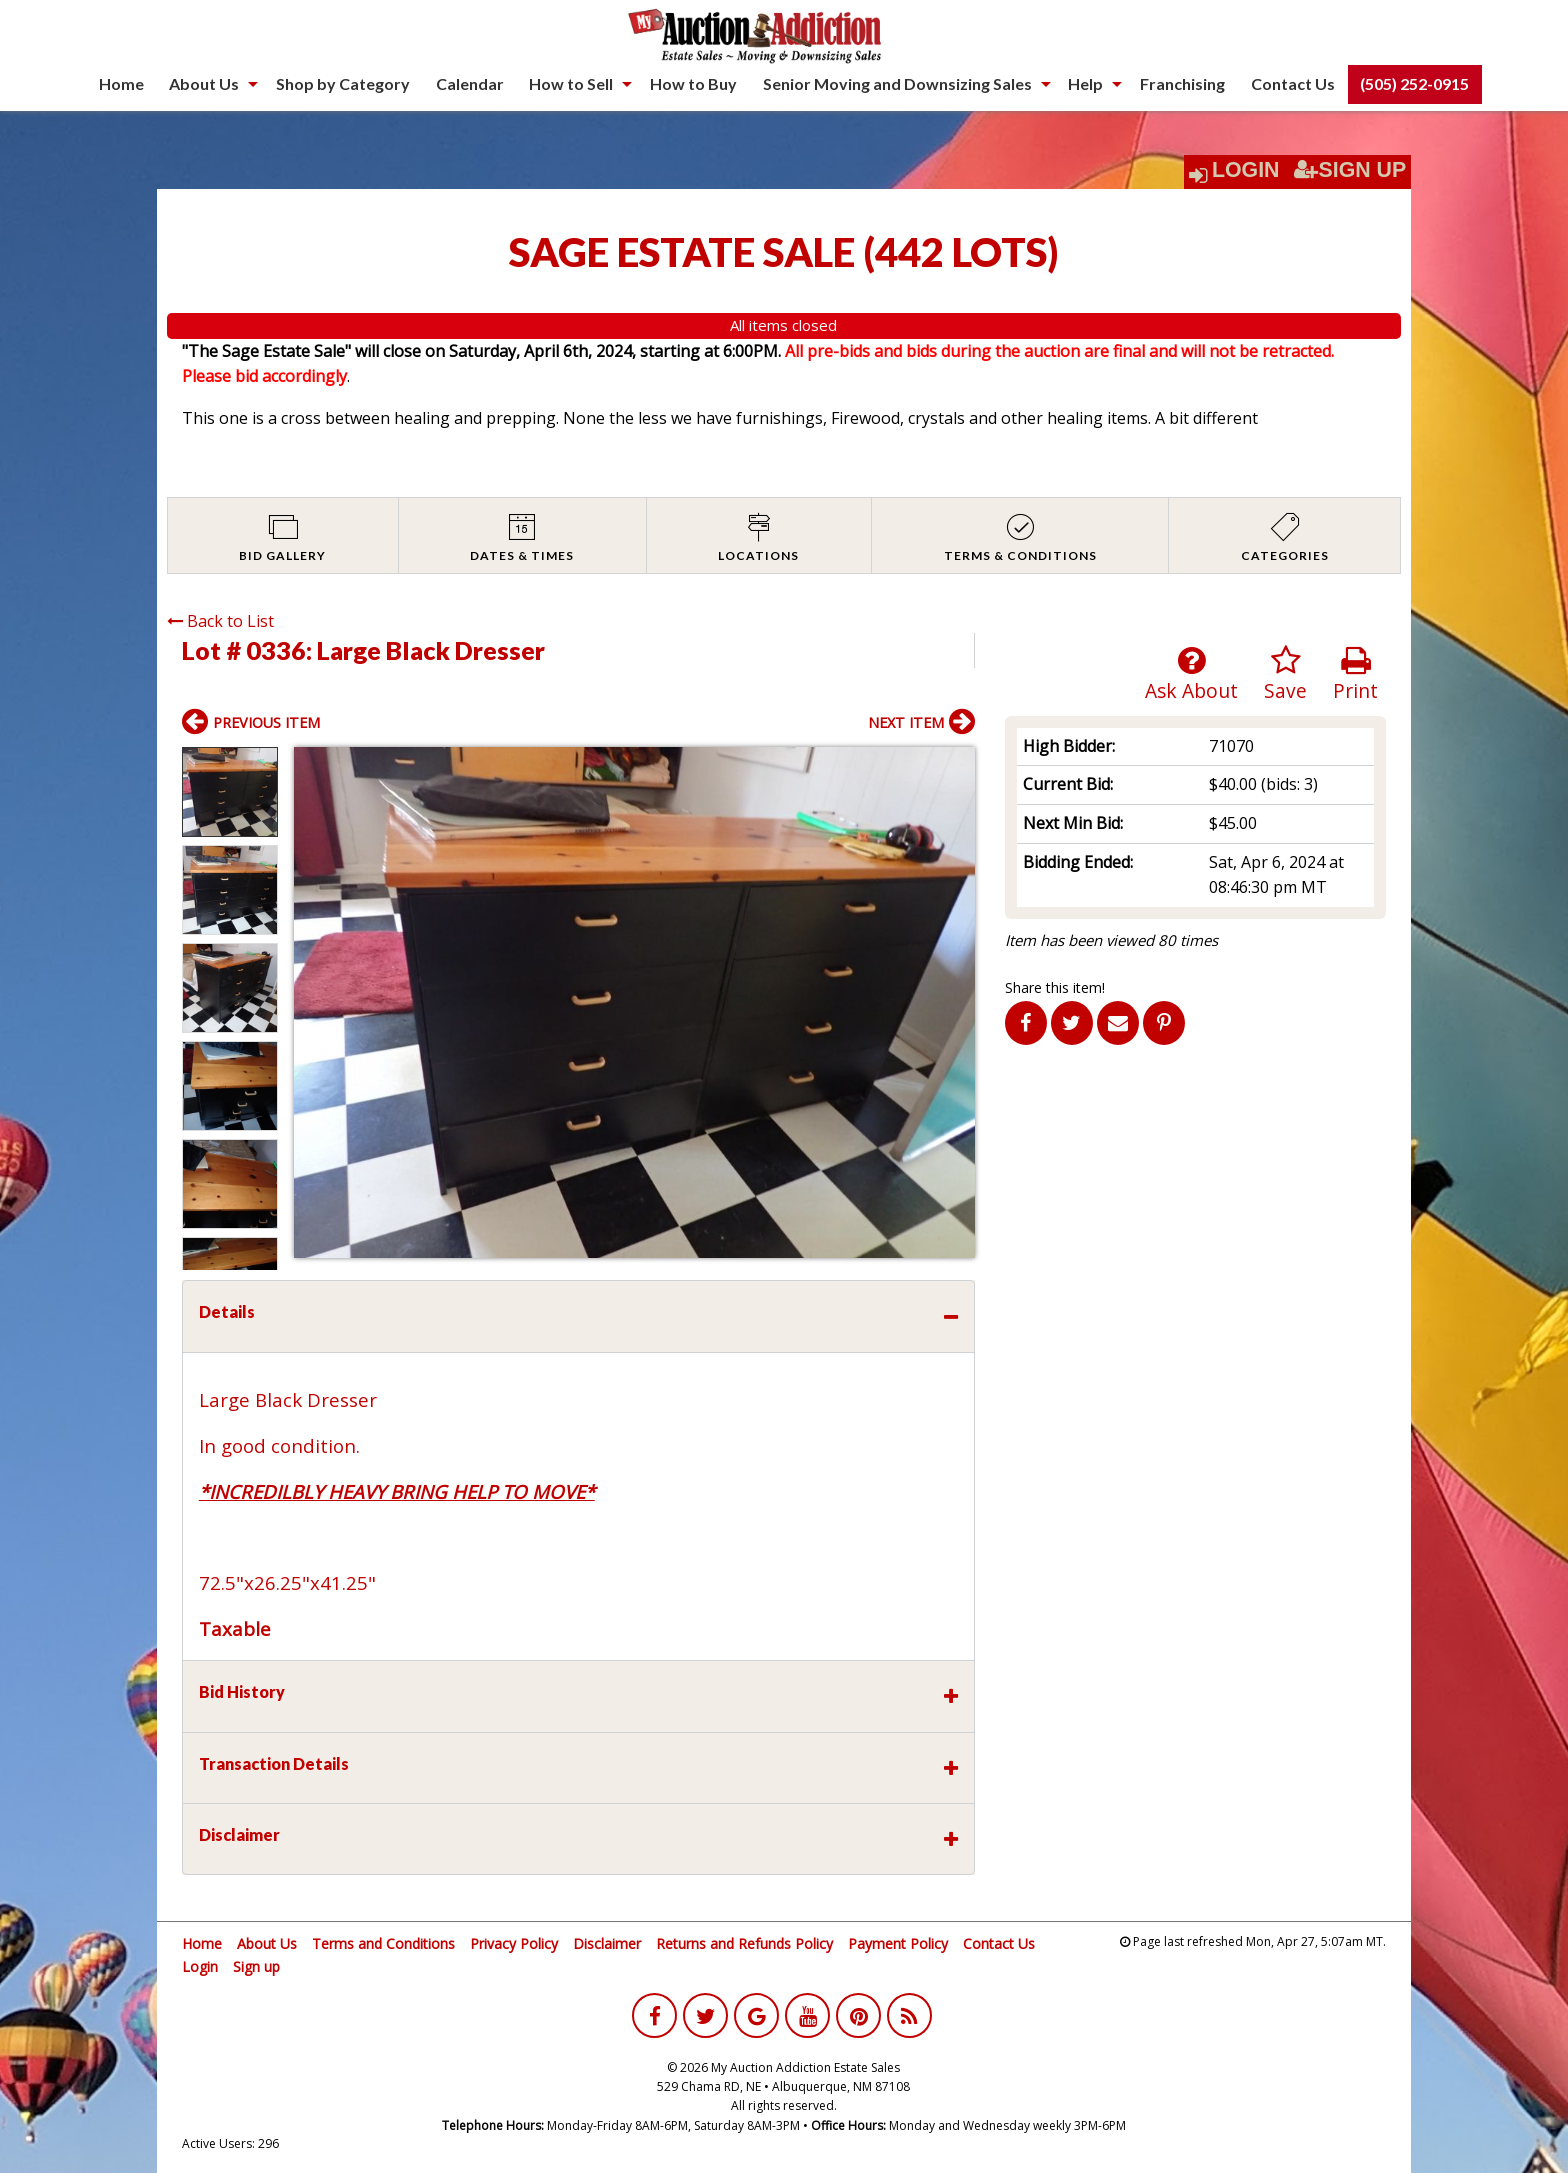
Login (1246, 170)
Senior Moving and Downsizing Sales (897, 83)
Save (1285, 674)
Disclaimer (607, 1943)
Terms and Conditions (383, 1943)
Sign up (256, 1966)
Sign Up (1350, 170)
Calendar (470, 83)
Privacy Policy (514, 1943)
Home (121, 83)
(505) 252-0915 (1414, 83)
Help (1085, 83)
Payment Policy (898, 1943)
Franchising (1182, 83)
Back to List (220, 621)
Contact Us (1293, 83)
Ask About (1191, 674)
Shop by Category (343, 83)
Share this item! (1055, 987)
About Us (204, 83)
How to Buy (693, 83)
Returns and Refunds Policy (744, 1943)
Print (1355, 674)
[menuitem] (121, 84)
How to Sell (571, 83)
